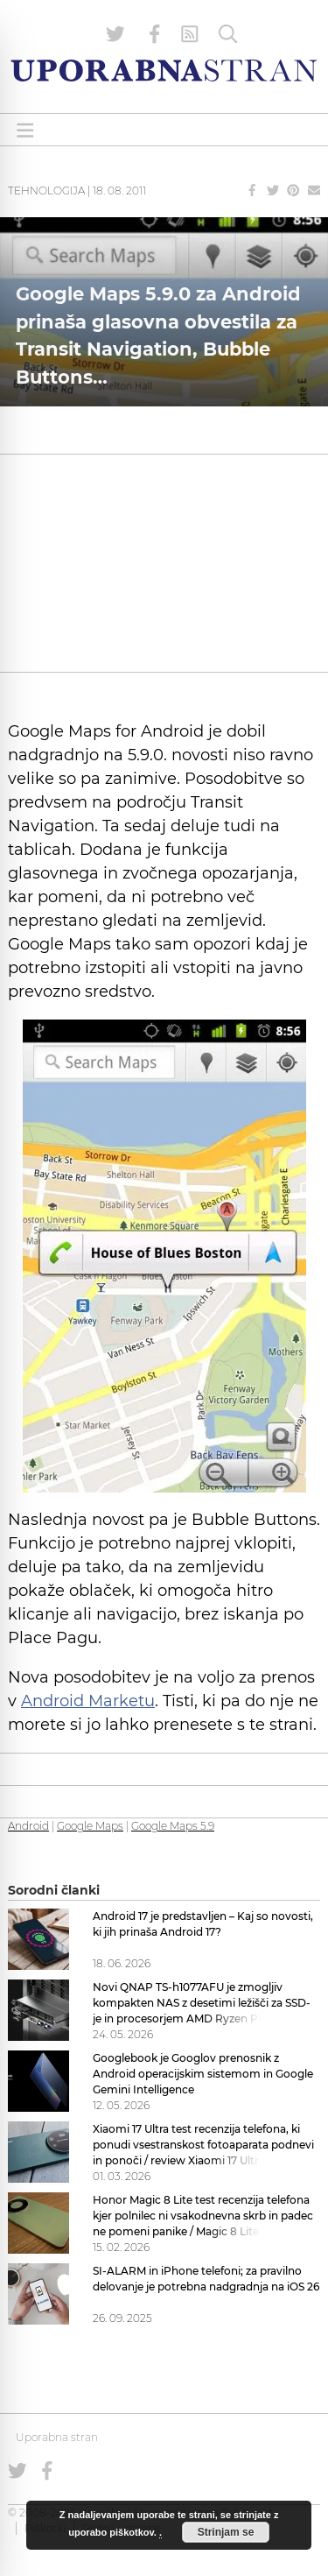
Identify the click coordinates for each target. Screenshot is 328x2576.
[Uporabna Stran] (164, 70)
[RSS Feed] (189, 34)
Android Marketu (88, 1701)
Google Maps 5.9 (172, 1825)
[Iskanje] (228, 34)
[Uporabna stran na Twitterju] (115, 34)
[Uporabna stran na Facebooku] (154, 34)
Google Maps (90, 1825)
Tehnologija (46, 190)
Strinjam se (226, 2532)
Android (28, 1825)
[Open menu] (25, 130)
